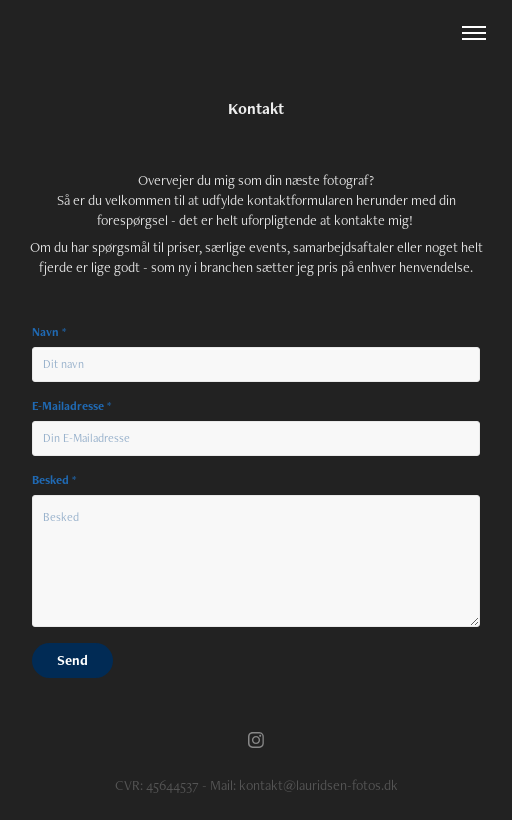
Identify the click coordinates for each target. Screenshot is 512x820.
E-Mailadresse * (71, 406)
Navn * (49, 332)
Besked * (54, 480)
